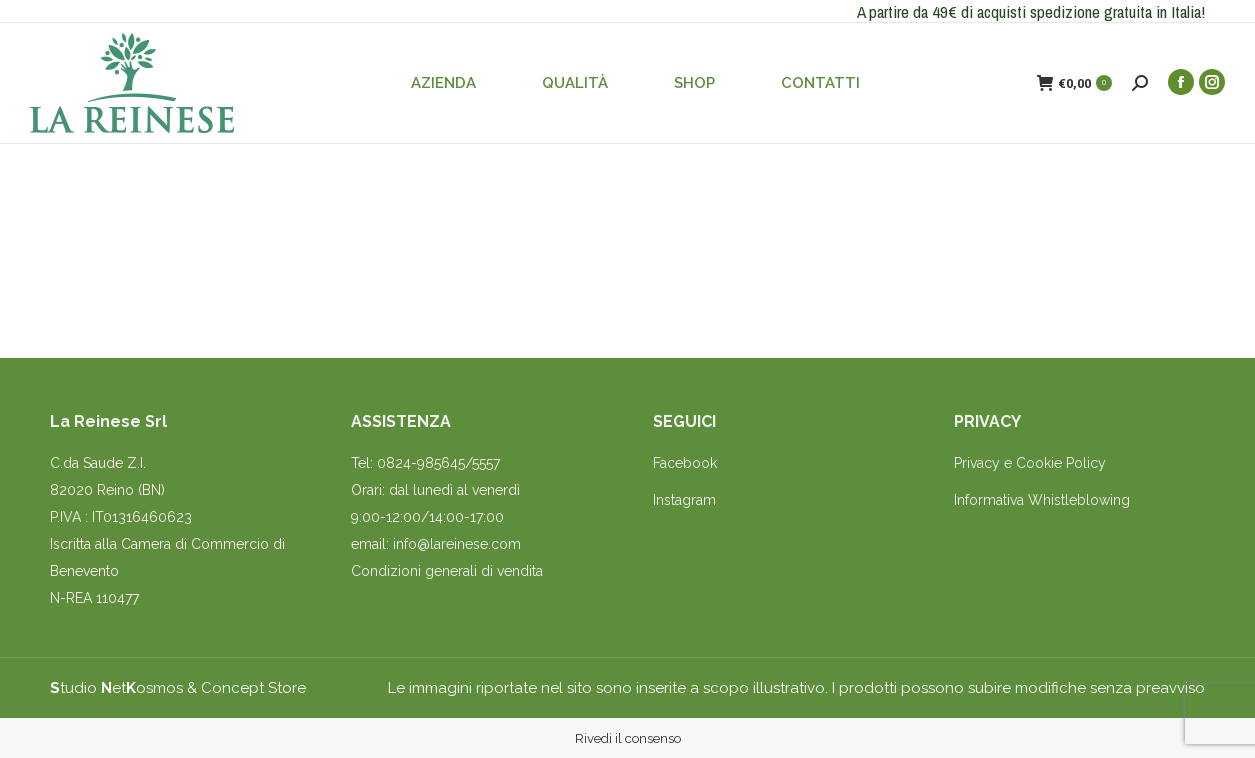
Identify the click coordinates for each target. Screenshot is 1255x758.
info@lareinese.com (457, 544)
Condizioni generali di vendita (447, 571)
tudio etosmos (116, 688)
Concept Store (253, 688)
